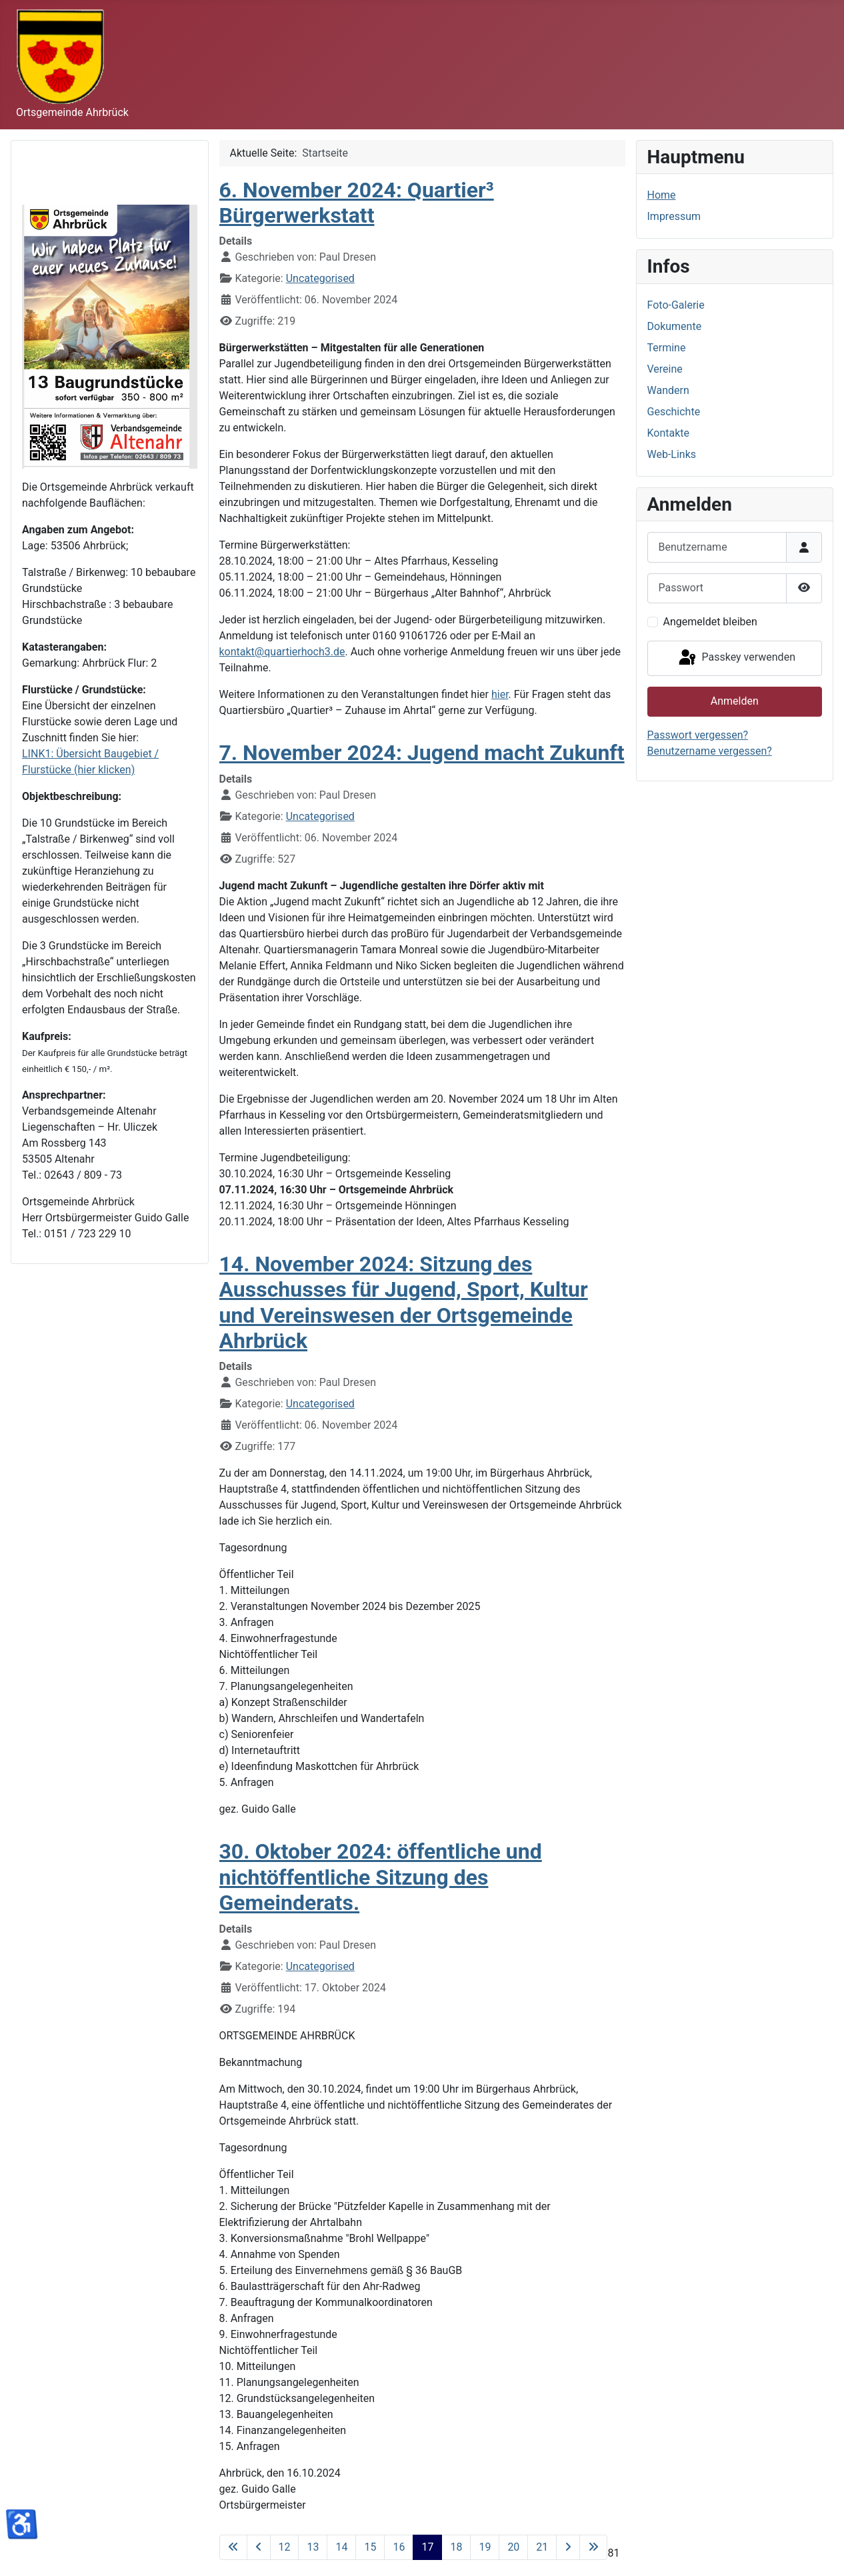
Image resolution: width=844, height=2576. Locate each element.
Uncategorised (320, 278)
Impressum (674, 216)
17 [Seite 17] (427, 2547)
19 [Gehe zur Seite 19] (485, 2547)
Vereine (665, 369)
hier (500, 694)
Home (661, 195)
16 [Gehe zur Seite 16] (399, 2547)
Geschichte (674, 411)
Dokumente (674, 326)
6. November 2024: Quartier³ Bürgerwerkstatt (356, 202)
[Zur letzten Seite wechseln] (593, 2547)
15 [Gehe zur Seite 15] (370, 2547)
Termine (666, 347)
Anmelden (735, 701)
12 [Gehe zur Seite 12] (285, 2547)
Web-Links (672, 454)
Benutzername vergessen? (709, 751)
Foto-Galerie (676, 305)
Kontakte (668, 433)
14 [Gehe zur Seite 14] (341, 2547)
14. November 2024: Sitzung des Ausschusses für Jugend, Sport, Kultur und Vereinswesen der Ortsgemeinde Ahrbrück (403, 1302)
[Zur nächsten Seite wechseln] (568, 2547)
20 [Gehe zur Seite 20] (513, 2547)
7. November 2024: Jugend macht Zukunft (422, 752)
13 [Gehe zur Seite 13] (313, 2547)
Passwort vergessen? (698, 735)
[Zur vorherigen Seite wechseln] (259, 2547)
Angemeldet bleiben (710, 621)
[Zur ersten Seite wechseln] (233, 2547)
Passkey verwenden (736, 658)
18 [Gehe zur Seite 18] (456, 2547)
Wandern (668, 390)
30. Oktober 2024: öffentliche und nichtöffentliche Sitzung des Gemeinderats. (380, 1877)
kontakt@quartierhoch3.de (282, 651)
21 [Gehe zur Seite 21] (542, 2547)
